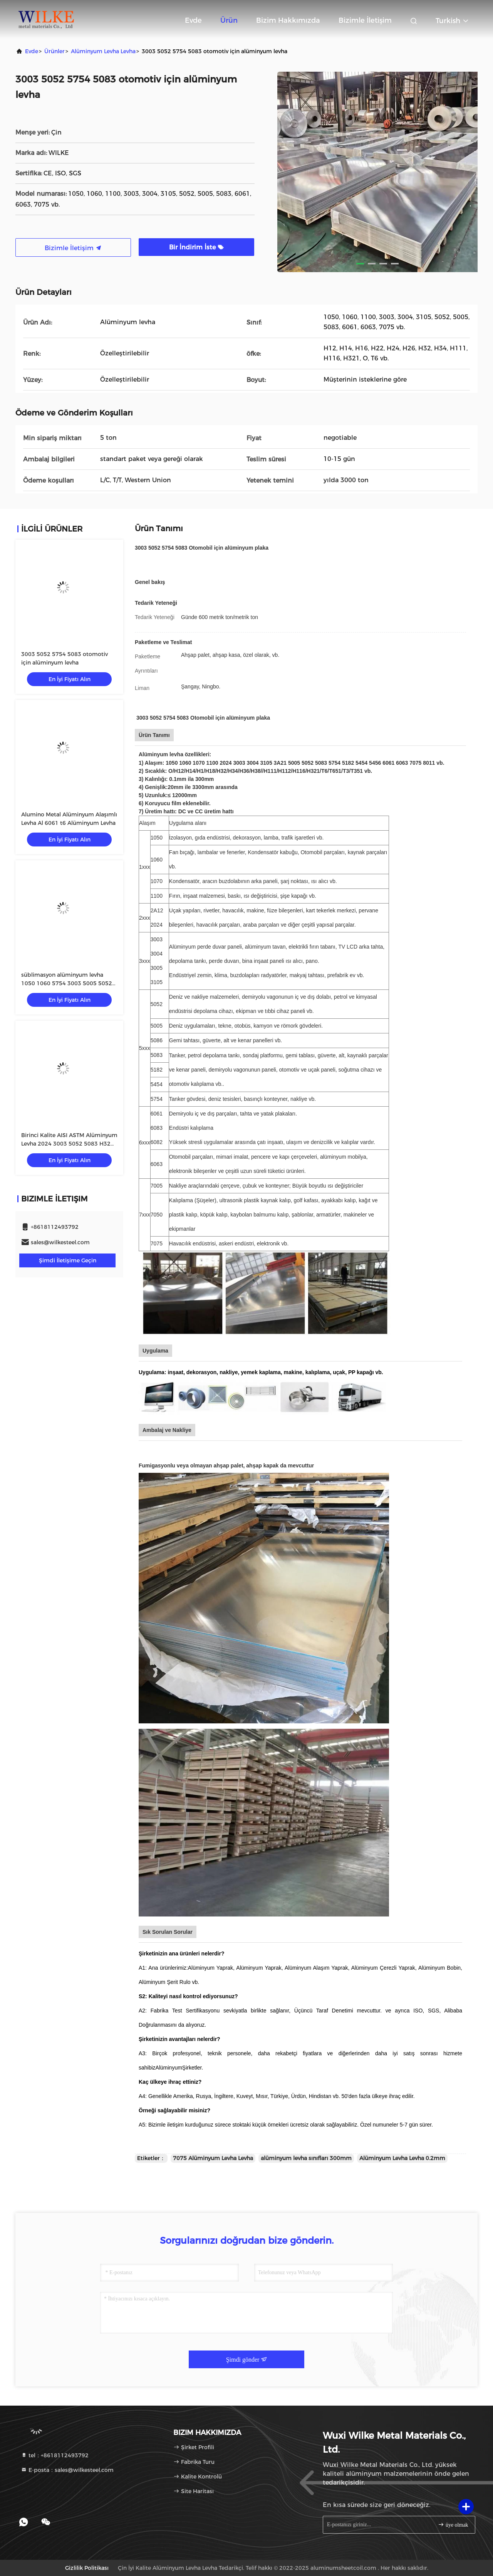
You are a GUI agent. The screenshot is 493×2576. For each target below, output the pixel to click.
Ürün (229, 20)
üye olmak (453, 2524)
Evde (193, 20)
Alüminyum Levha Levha (103, 51)
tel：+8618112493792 (55, 2455)
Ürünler (54, 51)
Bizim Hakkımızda (288, 20)
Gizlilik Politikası (87, 2567)
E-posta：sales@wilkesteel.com (67, 2470)
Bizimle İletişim (365, 20)
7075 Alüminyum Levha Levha (213, 2158)
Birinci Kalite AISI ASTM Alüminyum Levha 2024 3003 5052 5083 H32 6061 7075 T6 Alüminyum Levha (69, 1144)
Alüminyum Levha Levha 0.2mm (402, 2158)
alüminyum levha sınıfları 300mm (306, 2158)
